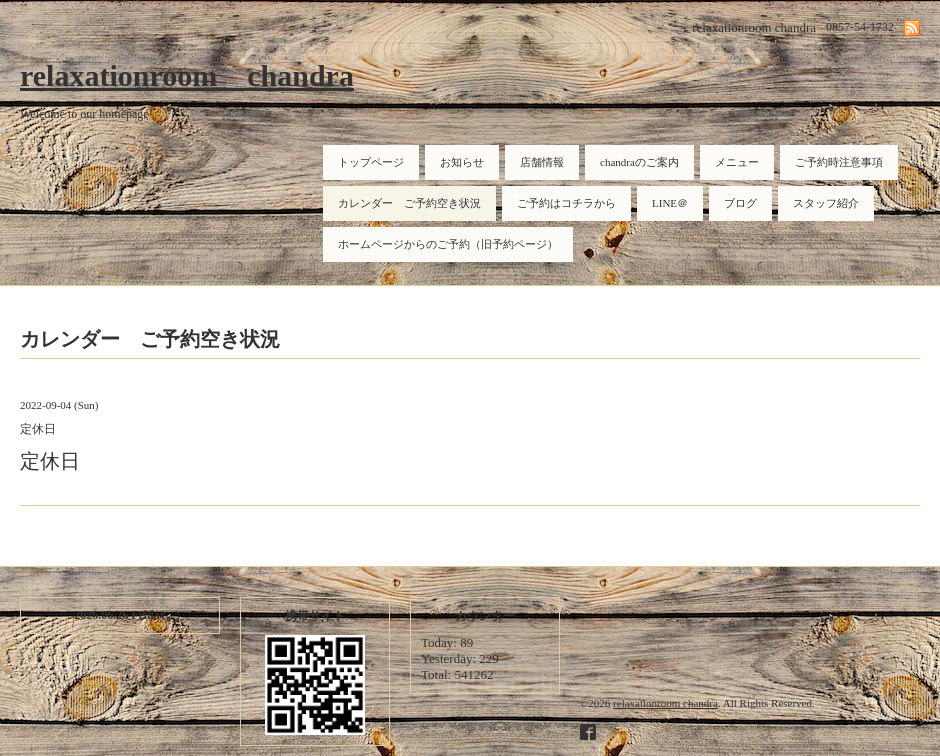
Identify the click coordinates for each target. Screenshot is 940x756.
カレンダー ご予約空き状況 (409, 203)
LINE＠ (670, 203)
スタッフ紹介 (826, 203)
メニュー (737, 162)
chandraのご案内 (639, 162)
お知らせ (462, 162)
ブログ (740, 203)
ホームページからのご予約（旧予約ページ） (448, 244)
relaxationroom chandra (187, 75)
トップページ (371, 162)
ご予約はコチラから (566, 203)
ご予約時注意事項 (839, 162)
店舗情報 (542, 162)
